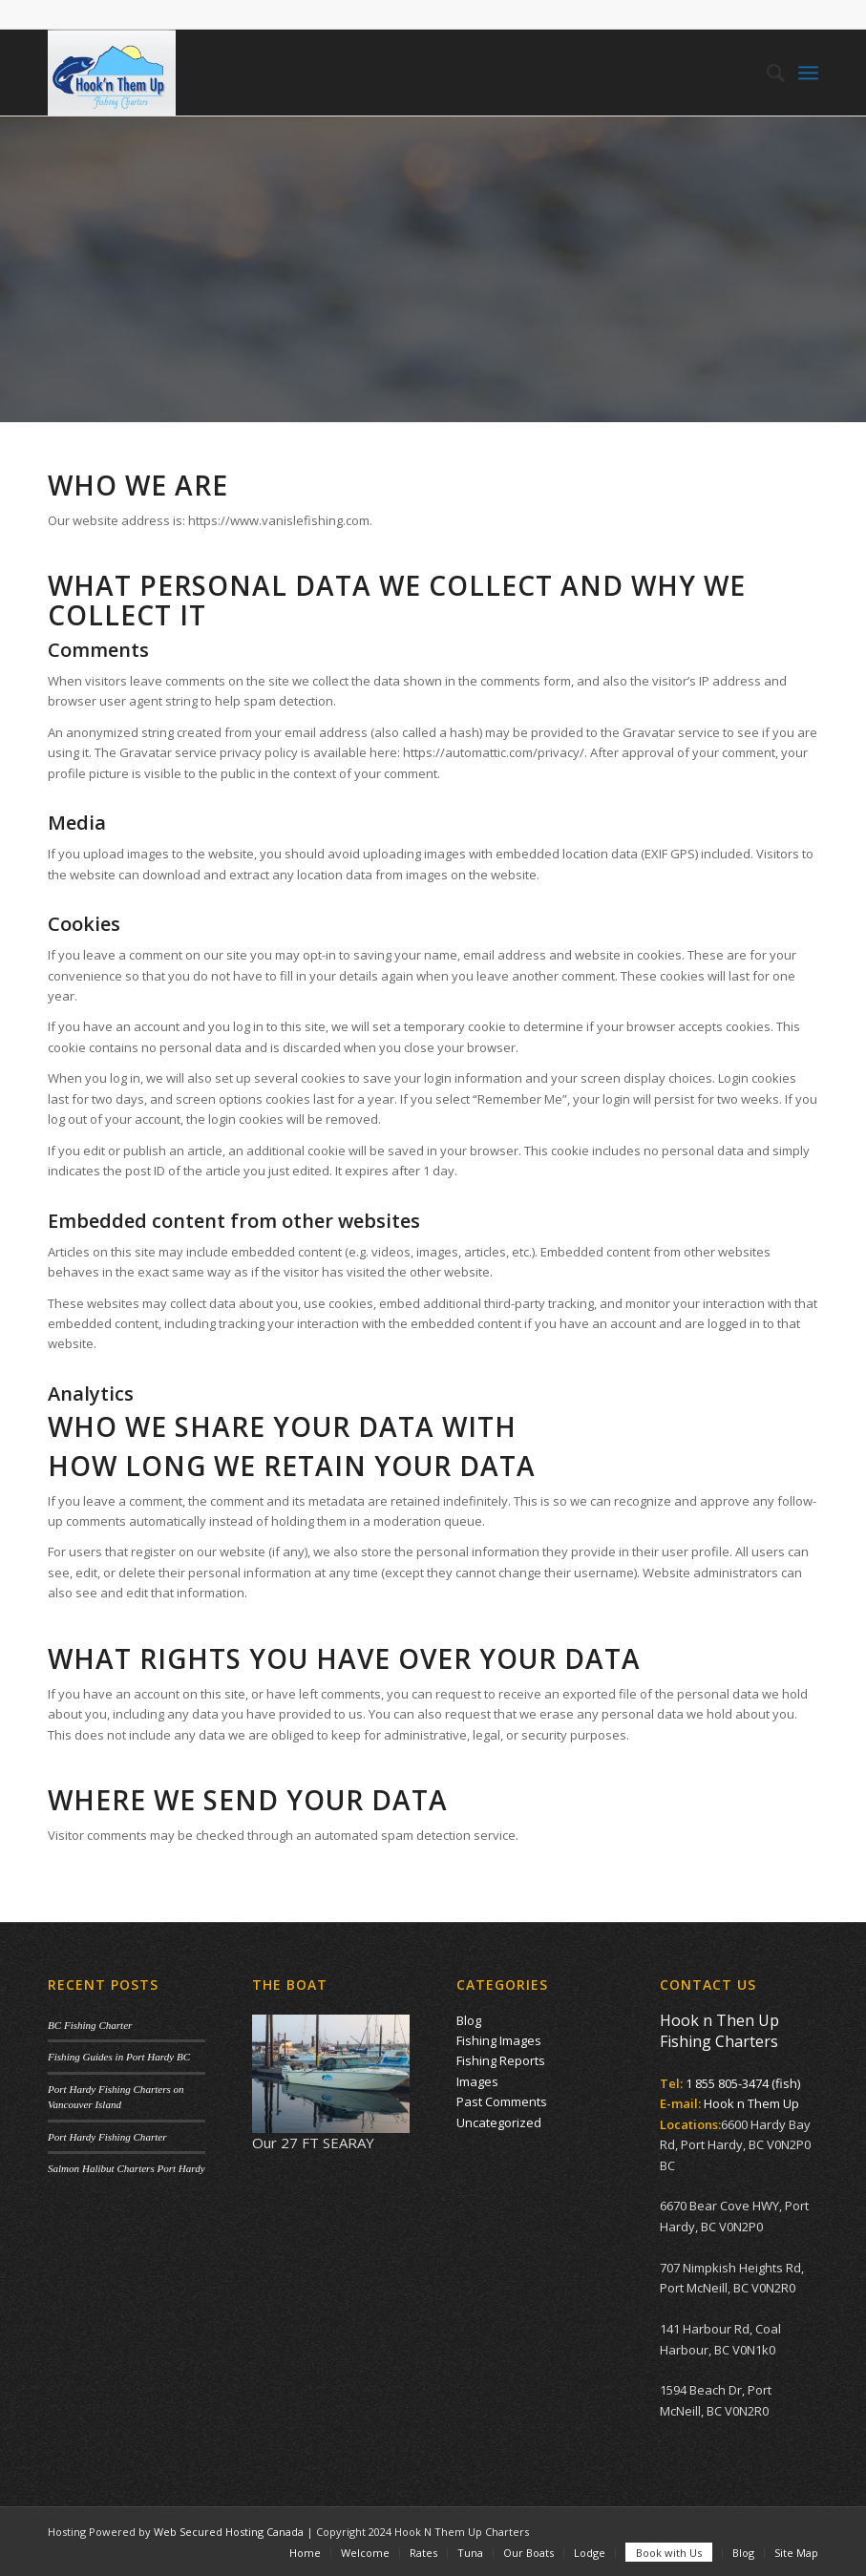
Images (477, 2081)
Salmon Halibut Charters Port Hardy (126, 2168)
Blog (468, 2020)
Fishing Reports (500, 2060)
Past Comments (501, 2101)
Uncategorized (498, 2122)
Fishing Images (498, 2040)
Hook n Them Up (751, 2103)
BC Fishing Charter (90, 2025)
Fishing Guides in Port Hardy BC (119, 2056)
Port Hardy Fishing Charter (107, 2137)
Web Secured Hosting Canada (229, 2531)
